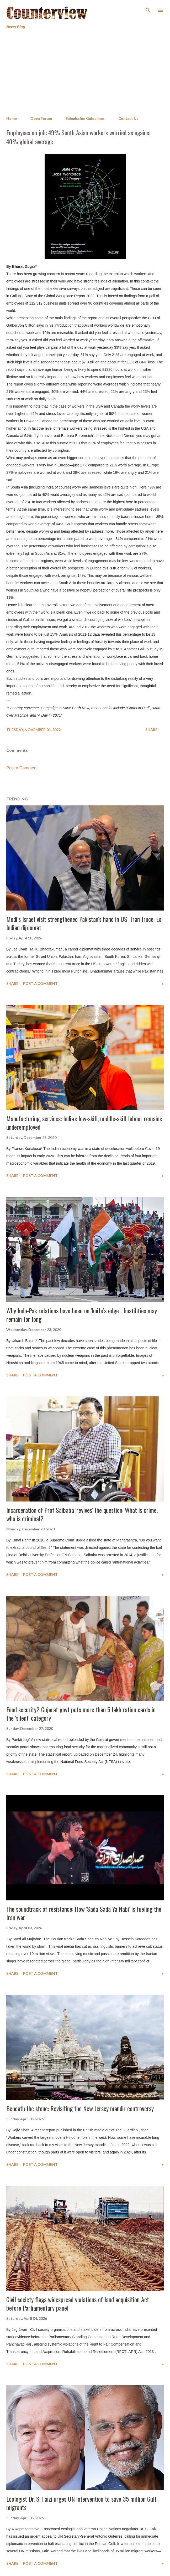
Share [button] (151, 729)
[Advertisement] (85, 73)
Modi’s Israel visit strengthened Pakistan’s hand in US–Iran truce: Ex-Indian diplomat (84, 923)
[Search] (148, 9)
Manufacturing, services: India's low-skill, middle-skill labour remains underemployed (84, 1123)
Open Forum (41, 118)
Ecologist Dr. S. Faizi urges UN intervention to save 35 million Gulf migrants (81, 2503)
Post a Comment (22, 768)
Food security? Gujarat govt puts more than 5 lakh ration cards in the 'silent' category (81, 1714)
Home (11, 118)
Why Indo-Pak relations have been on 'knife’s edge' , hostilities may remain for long (81, 1315)
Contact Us (128, 118)
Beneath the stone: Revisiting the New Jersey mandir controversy (80, 2108)
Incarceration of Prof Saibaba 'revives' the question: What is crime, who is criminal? (82, 1514)
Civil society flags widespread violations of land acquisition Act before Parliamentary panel (77, 2303)
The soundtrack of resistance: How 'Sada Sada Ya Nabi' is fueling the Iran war (83, 1913)
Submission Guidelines (85, 118)
